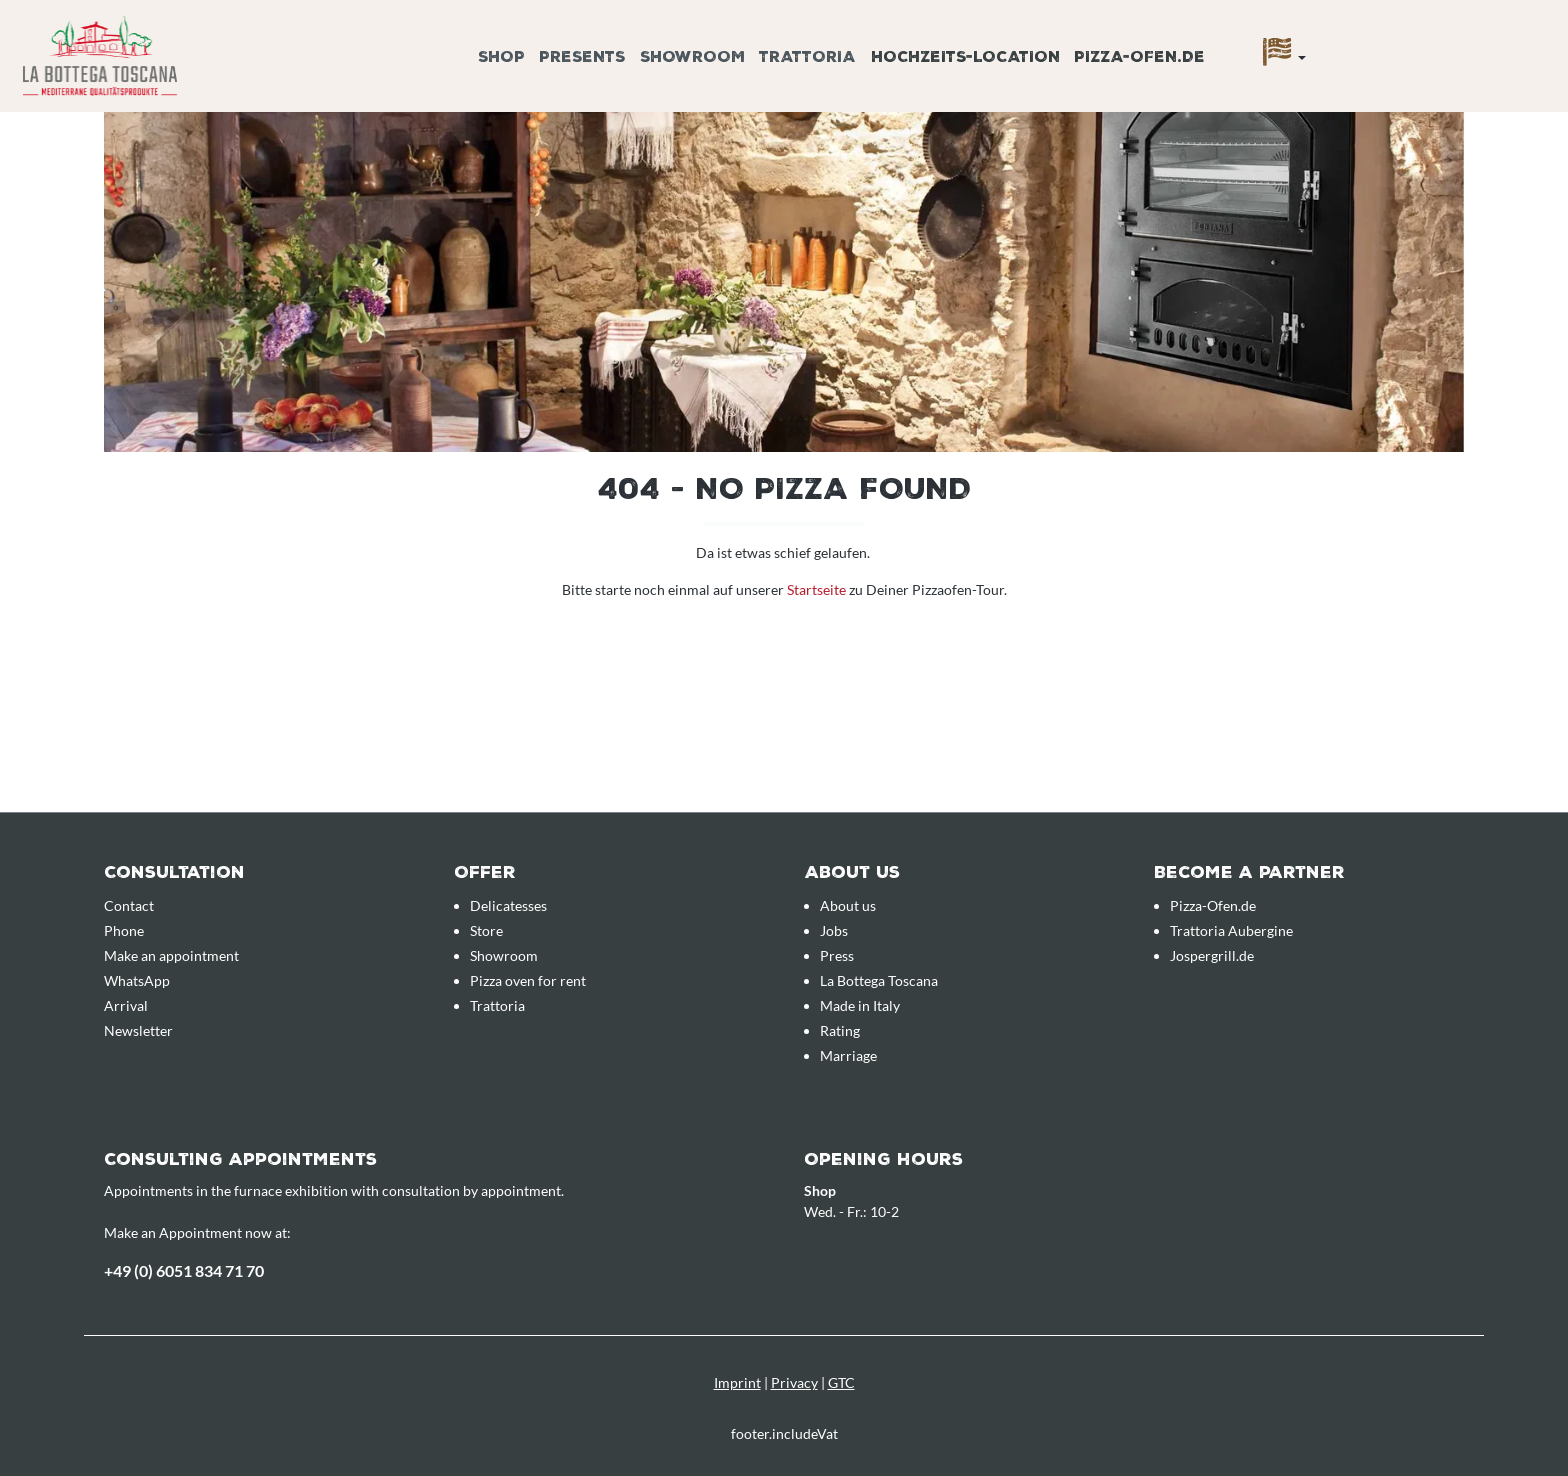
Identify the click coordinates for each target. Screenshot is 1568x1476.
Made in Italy (860, 1005)
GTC (841, 1382)
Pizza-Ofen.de (1213, 905)
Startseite (818, 589)
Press (837, 955)
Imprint (737, 1382)
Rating (840, 1030)
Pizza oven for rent (528, 980)
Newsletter (138, 1030)
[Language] (1284, 57)
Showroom (504, 955)
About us (848, 905)
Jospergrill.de (1212, 955)
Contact (129, 905)
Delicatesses (508, 905)
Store (486, 930)
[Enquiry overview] (1395, 33)
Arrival (126, 1005)
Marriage (848, 1055)
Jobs (834, 930)
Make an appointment (171, 955)
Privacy (794, 1382)
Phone (124, 930)
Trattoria (497, 1005)
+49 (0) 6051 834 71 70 (184, 1270)
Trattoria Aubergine (1231, 930)
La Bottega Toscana (879, 980)
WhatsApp (137, 980)
